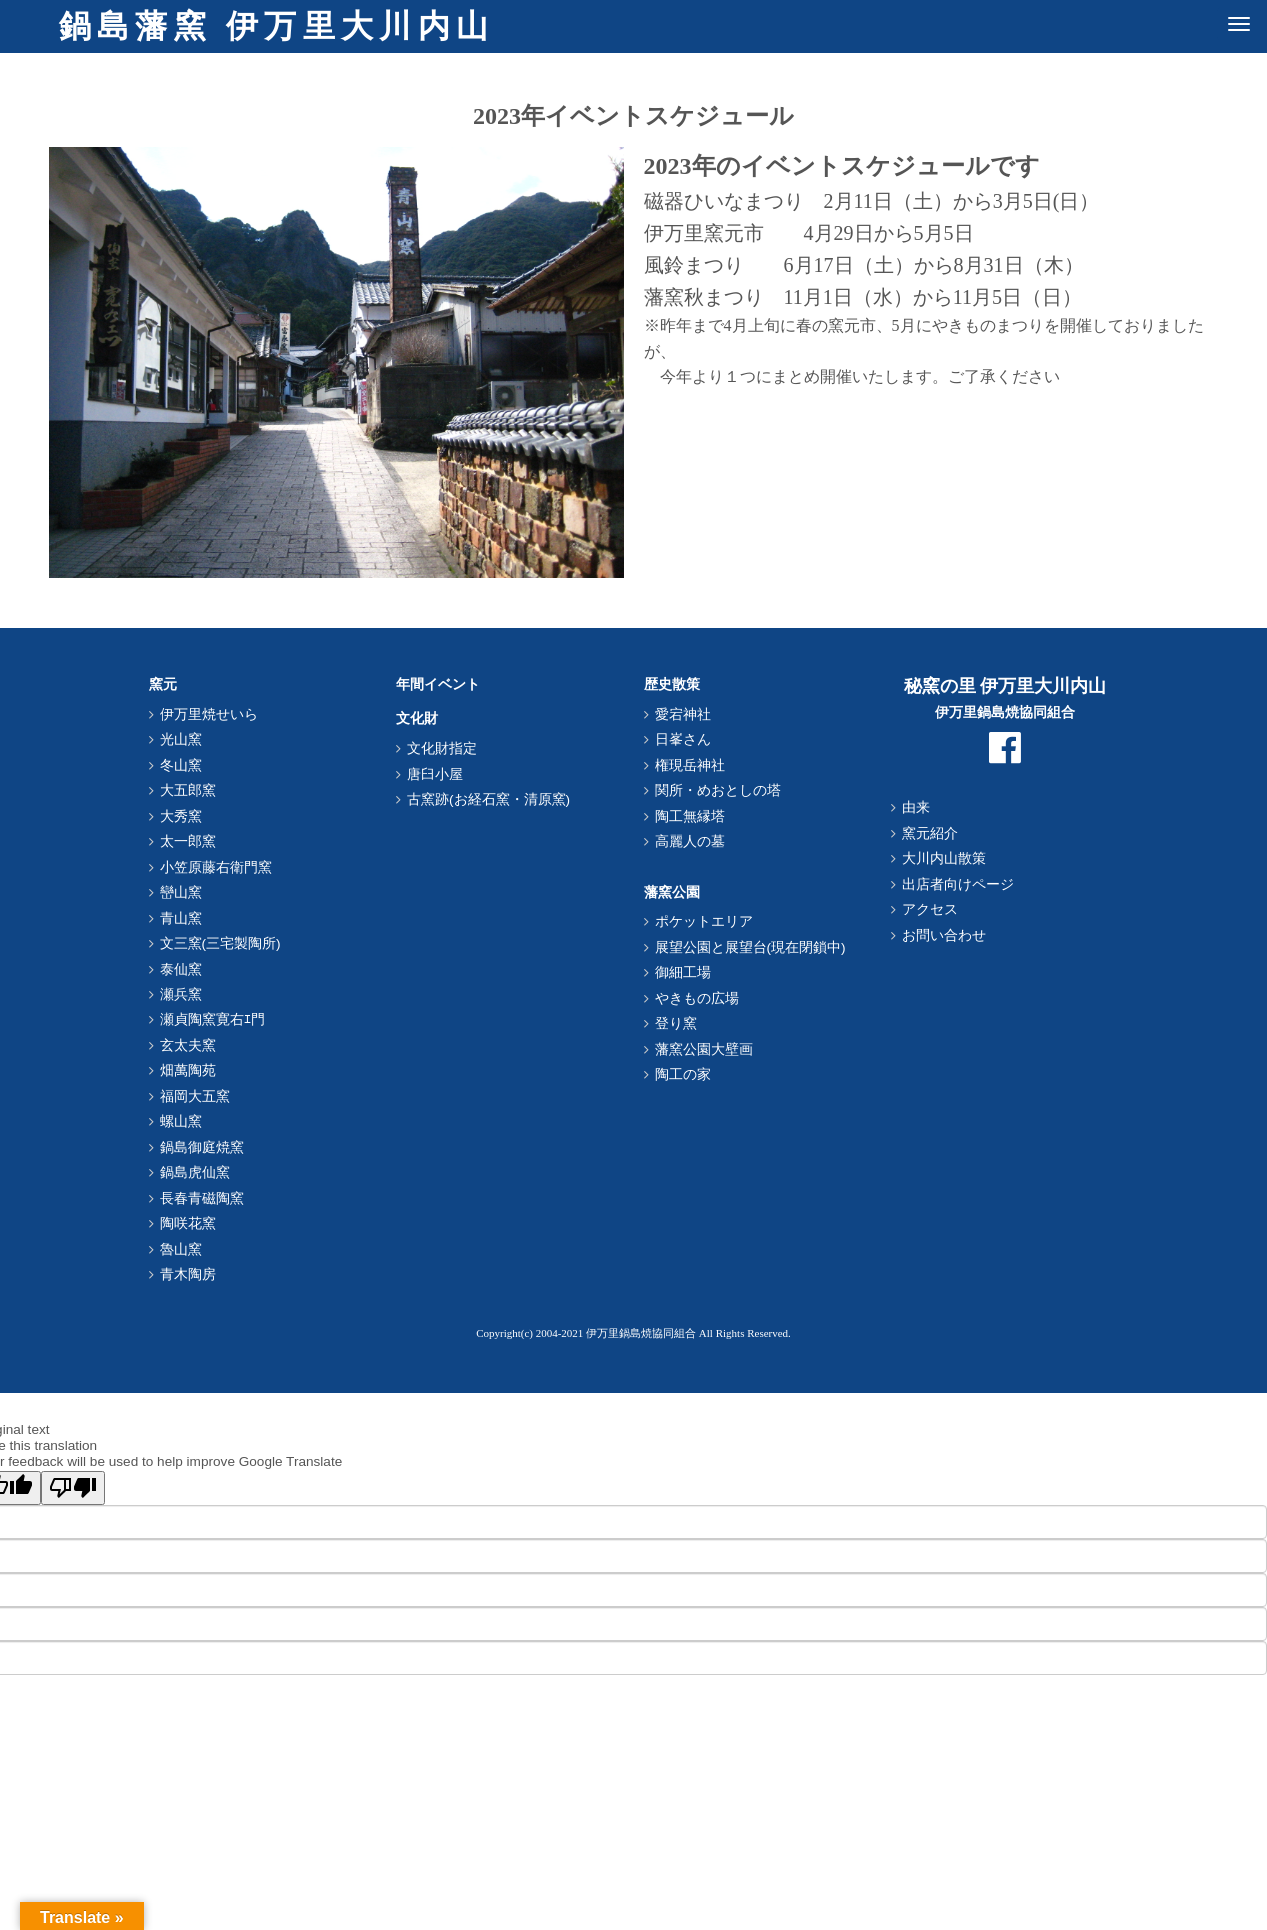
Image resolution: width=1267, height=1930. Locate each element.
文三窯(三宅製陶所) (220, 943)
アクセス (930, 909)
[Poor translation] (73, 1488)
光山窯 (181, 739)
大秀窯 (181, 816)
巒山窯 (181, 892)
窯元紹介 (930, 833)
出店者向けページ (958, 884)
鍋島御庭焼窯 (202, 1147)
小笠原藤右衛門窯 (216, 867)
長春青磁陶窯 (202, 1198)
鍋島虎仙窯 (195, 1172)
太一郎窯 (188, 841)
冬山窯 (181, 765)
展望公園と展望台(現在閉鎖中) (750, 947)
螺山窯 (181, 1121)
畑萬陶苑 (188, 1070)
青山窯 (181, 918)
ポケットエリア (704, 921)
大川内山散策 (944, 858)
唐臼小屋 (435, 774)
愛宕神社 (683, 714)
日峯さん (683, 739)
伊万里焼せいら (209, 714)
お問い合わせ (944, 935)
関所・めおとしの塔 (718, 790)
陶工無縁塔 (690, 816)
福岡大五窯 (195, 1096)
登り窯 (676, 1023)
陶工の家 (683, 1074)
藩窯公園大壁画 (704, 1049)
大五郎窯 (188, 790)
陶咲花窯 (188, 1223)
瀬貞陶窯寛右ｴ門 (212, 1019)
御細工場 (683, 972)
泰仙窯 (181, 969)
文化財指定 (442, 748)
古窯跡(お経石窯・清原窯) (488, 799)
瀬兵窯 (181, 994)
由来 (916, 807)
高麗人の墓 (690, 841)
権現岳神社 (690, 765)
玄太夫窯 (188, 1045)
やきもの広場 (697, 998)
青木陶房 (188, 1274)
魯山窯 (181, 1249)
